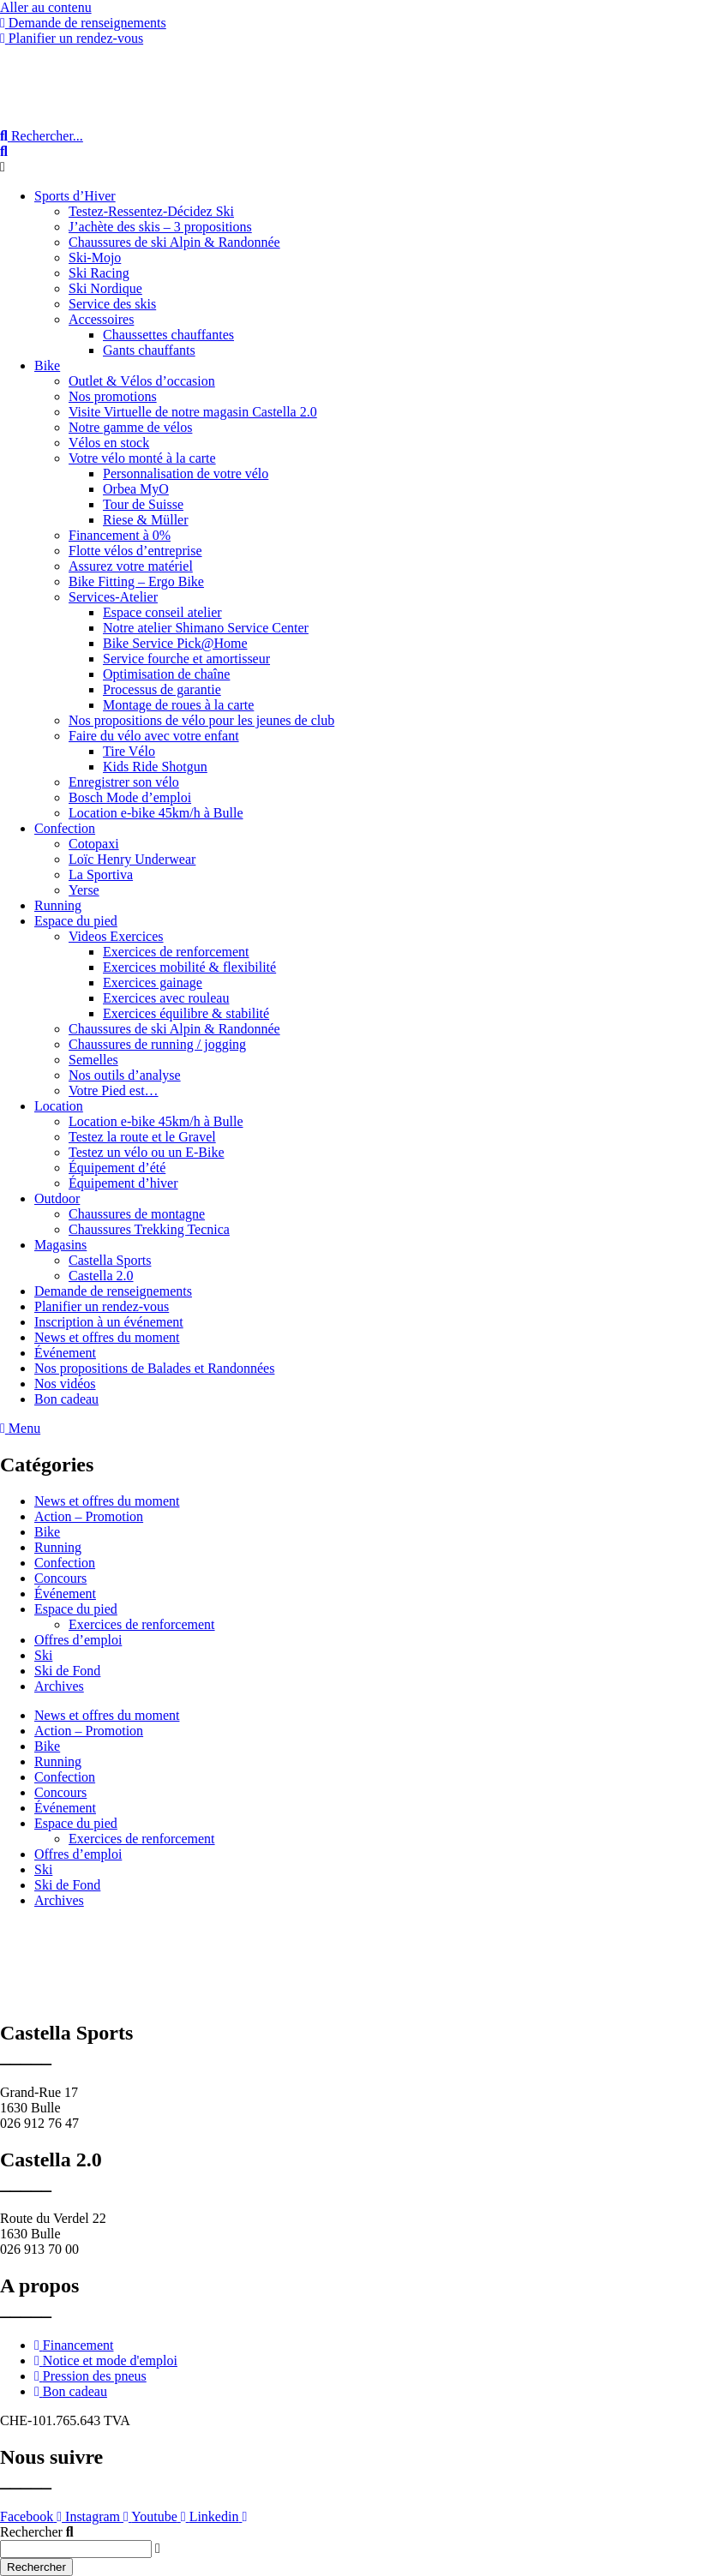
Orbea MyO (136, 489)
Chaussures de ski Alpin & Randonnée (174, 242)
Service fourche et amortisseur (186, 658)
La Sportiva (101, 874)
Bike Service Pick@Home (175, 643)
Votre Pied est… (114, 1090)
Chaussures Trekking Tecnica (149, 1229)
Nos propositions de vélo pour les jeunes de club (201, 720)
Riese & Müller (146, 519)
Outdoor (57, 1198)
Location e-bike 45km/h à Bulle (156, 813)
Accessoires (101, 319)
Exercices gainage (152, 982)
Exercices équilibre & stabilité (186, 1013)
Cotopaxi (94, 843)
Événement (65, 1352)
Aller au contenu (46, 7)
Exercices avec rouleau (166, 998)
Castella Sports (110, 1260)
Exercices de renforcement (176, 951)
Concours (60, 1578)
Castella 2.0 (101, 1275)
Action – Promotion (88, 1516)
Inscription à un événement (108, 1322)
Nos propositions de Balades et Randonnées (154, 1368)
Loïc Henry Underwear (132, 859)
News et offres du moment (106, 1337)
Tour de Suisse (143, 504)
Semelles (93, 1059)
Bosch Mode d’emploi (130, 797)
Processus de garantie (162, 689)
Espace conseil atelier (162, 612)
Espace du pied (75, 921)
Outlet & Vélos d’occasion (142, 381)
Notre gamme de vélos (130, 427)
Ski (43, 1655)
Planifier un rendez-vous (101, 1306)
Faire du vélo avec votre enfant (154, 735)
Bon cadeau (66, 1399)
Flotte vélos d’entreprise (135, 550)
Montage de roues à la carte (178, 705)
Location (58, 1106)
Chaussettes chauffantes (168, 334)
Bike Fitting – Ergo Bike (136, 581)
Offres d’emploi (78, 1639)
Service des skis (112, 304)
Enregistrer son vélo (124, 782)
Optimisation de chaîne (166, 674)
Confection (64, 828)
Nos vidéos (65, 1383)
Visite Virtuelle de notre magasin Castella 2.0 (193, 411)
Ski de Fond (67, 1670)
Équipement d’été (117, 1167)
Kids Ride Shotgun (155, 766)
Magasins (60, 1244)
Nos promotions (113, 396)
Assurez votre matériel (131, 566)
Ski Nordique (105, 288)
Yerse (84, 890)
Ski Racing (99, 273)
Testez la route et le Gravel (142, 1136)
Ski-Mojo (95, 257)
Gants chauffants (149, 350)
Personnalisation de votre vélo (185, 473)
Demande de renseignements (113, 1291)
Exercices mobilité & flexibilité (189, 967)
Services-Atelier (113, 597)
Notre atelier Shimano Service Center (206, 627)
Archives (59, 1686)
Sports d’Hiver (75, 196)
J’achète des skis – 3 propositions (160, 226)
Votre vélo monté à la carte (142, 458)
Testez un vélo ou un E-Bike (147, 1152)
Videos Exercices (116, 936)
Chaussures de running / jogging (157, 1044)
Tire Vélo (129, 751)
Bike (47, 365)
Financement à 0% (120, 535)
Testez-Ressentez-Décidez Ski (151, 211)
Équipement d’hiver (123, 1183)
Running (57, 905)
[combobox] (76, 2549)
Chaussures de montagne (137, 1214)
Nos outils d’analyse (125, 1075)
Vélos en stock (109, 442)
